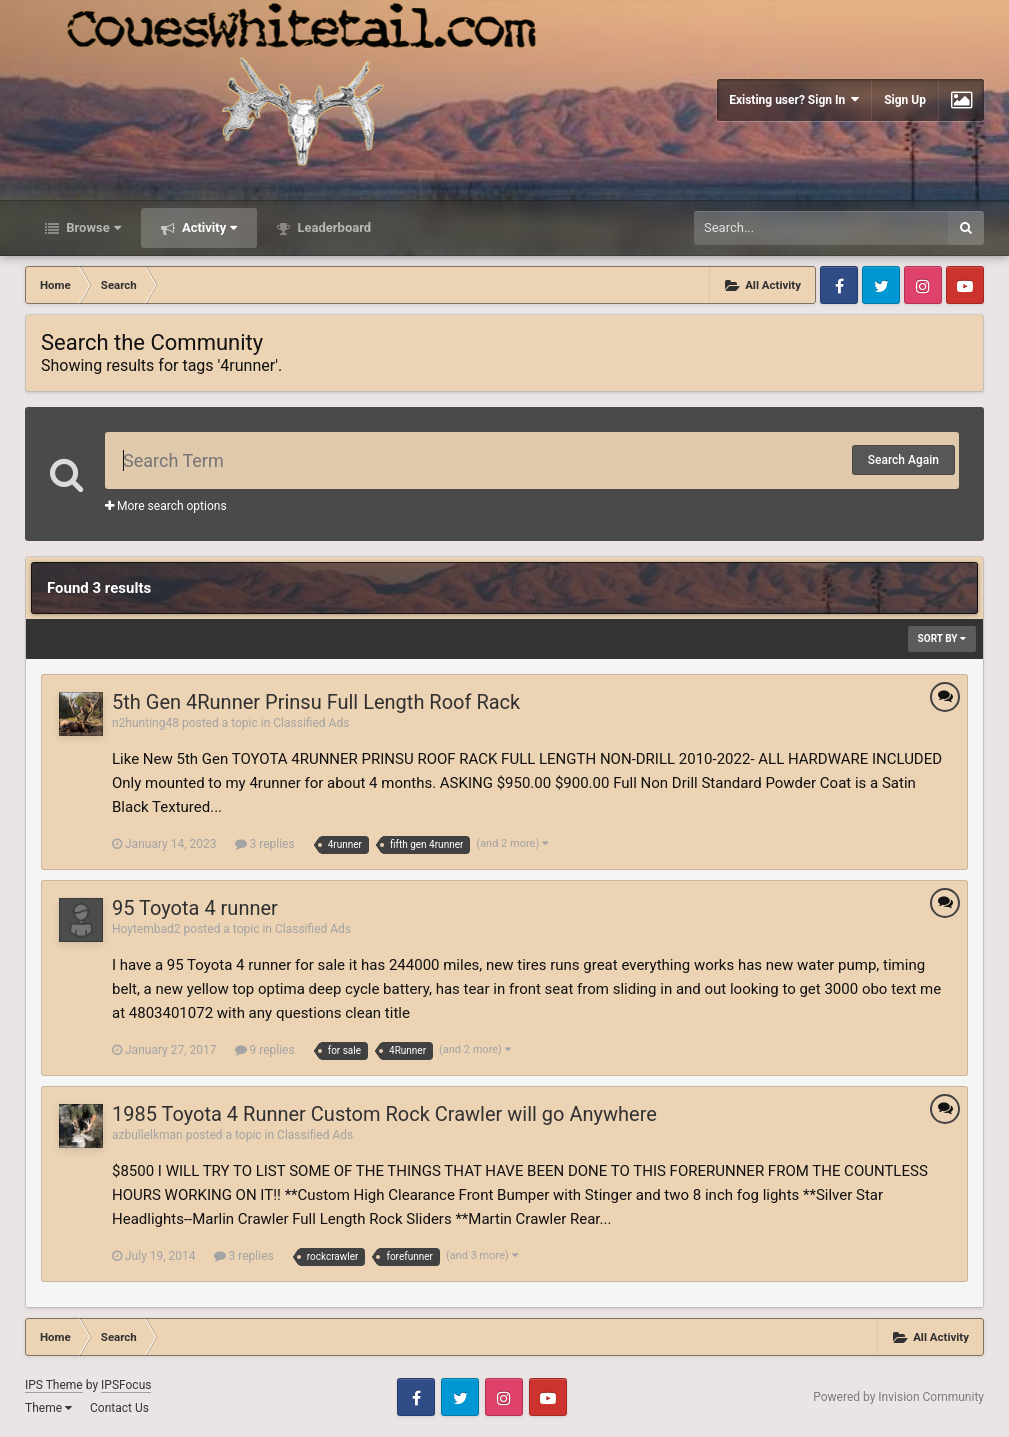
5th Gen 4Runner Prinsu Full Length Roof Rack (316, 702)
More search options (166, 506)
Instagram (923, 285)
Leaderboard (332, 227)
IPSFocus (126, 1385)
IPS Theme (54, 1385)
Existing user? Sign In (794, 99)
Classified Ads (311, 723)
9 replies (265, 1050)
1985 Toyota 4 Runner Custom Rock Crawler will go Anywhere (384, 1114)
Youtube (965, 285)
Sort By (942, 638)
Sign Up (905, 100)
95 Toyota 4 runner (195, 908)
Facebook (839, 285)
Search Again (903, 460)
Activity (208, 227)
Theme (48, 1408)
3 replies (265, 844)
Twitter (881, 285)
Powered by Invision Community (898, 1397)
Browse (92, 227)
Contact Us (119, 1408)
